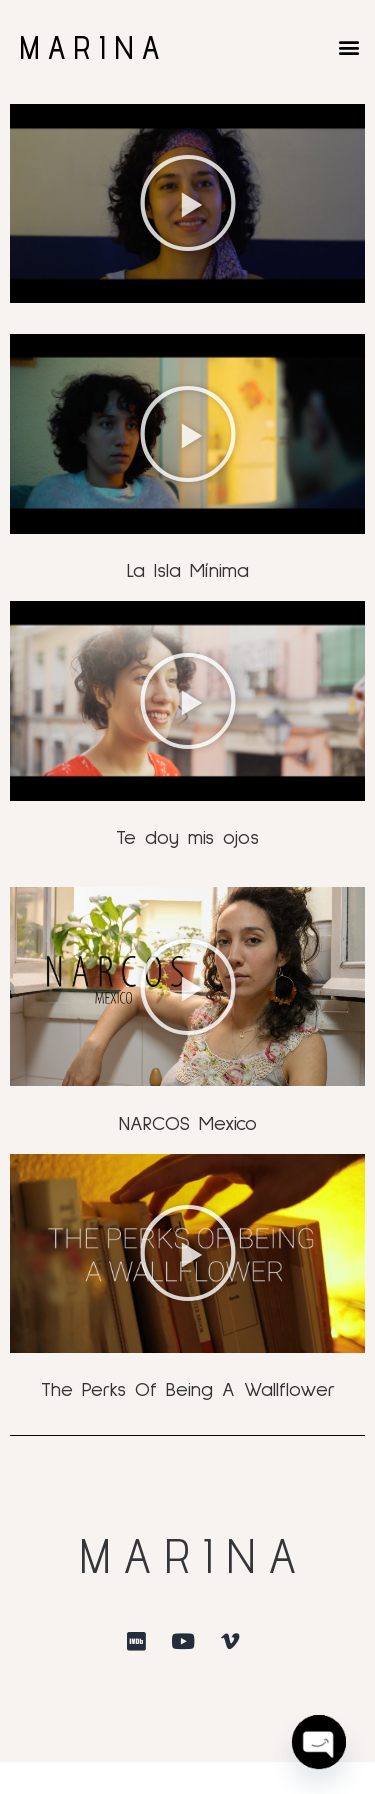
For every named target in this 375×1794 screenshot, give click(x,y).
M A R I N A (89, 47)
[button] (348, 46)
